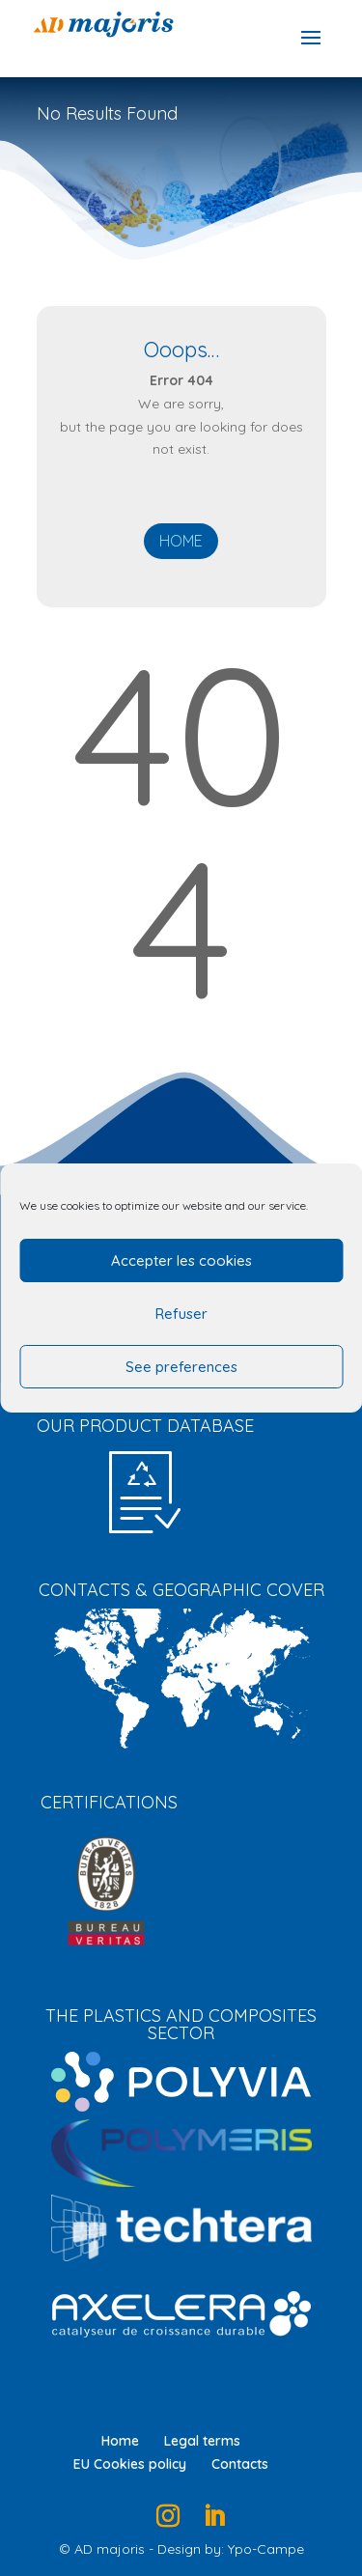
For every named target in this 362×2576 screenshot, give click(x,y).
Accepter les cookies (181, 1260)
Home (181, 540)
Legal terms (202, 2441)
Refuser (181, 1313)
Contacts (239, 2464)
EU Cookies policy (129, 2464)
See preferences (181, 1367)
